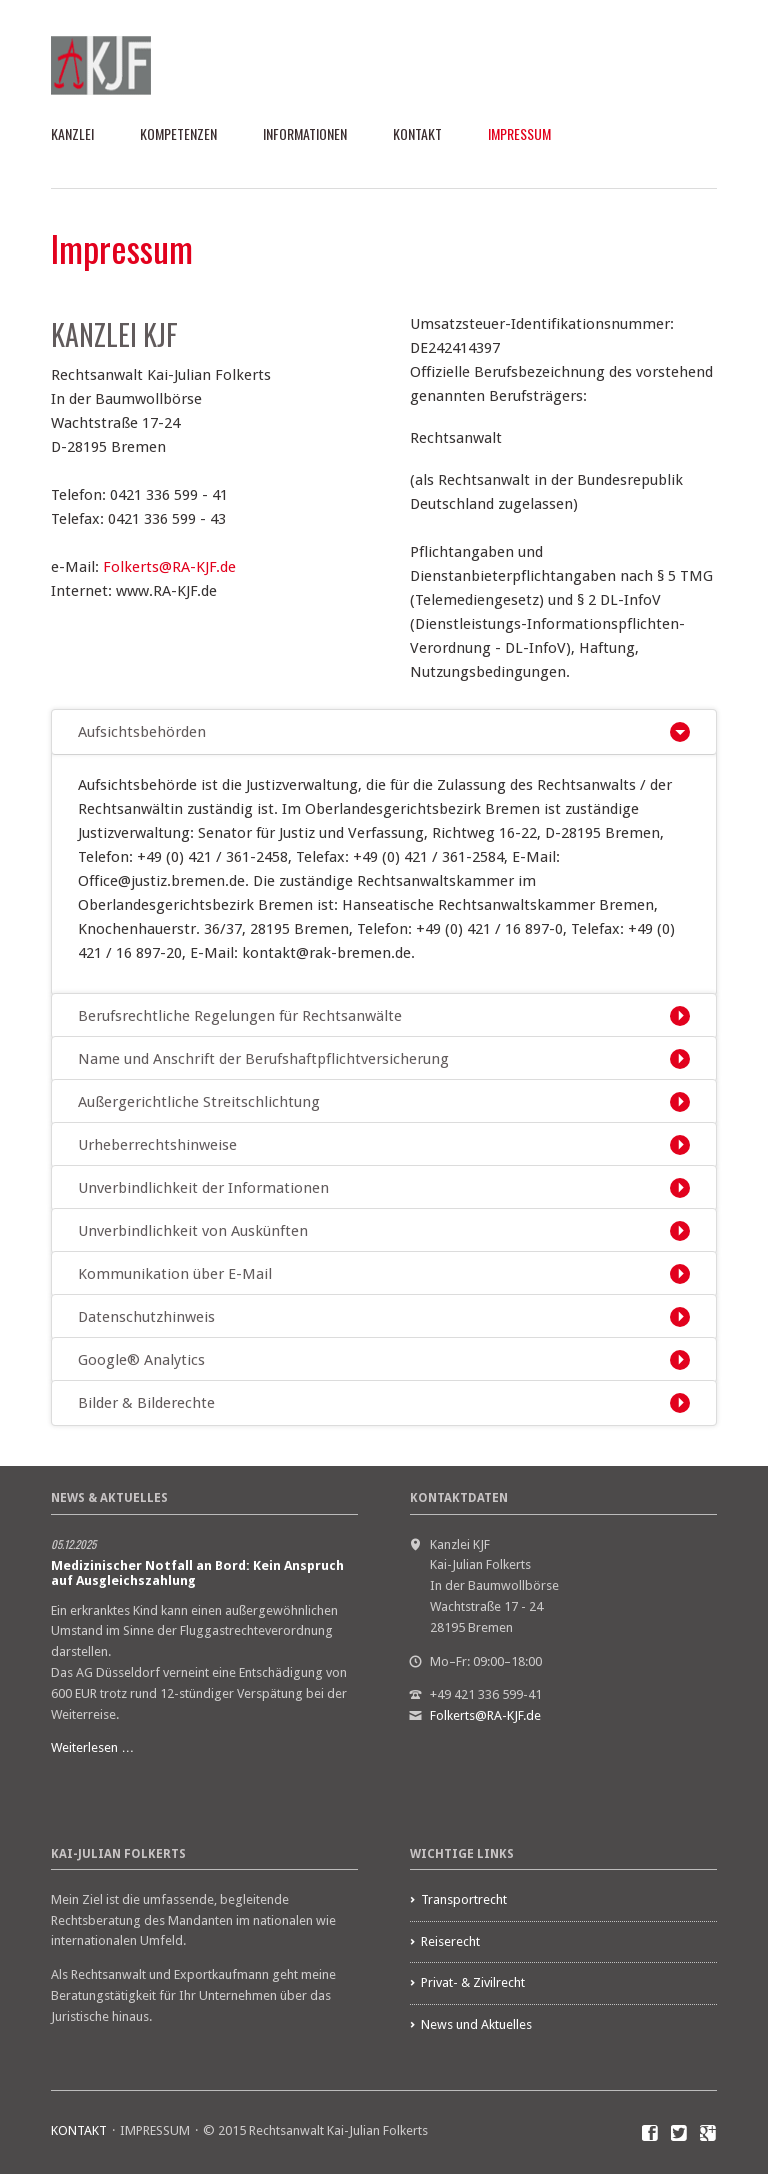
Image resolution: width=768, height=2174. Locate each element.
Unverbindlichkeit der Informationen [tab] (203, 1188)
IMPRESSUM (519, 133)
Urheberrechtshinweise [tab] (157, 1145)
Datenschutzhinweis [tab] (146, 1317)
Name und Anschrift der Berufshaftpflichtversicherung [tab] (263, 1059)
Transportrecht (464, 1899)
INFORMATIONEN (305, 133)
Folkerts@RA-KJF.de (169, 567)
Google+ (708, 2134)
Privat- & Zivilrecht (473, 1982)
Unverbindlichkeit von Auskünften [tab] (193, 1231)
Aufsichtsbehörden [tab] (142, 732)
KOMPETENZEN (178, 133)
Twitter (679, 2134)
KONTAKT (417, 133)
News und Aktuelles (476, 2024)
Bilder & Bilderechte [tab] (146, 1403)
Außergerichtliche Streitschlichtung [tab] (199, 1102)
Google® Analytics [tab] (141, 1360)
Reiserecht (450, 1941)
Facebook (650, 2134)
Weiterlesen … (92, 1747)
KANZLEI (72, 133)
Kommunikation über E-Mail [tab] (175, 1274)
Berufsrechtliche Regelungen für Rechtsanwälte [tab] (240, 1016)
